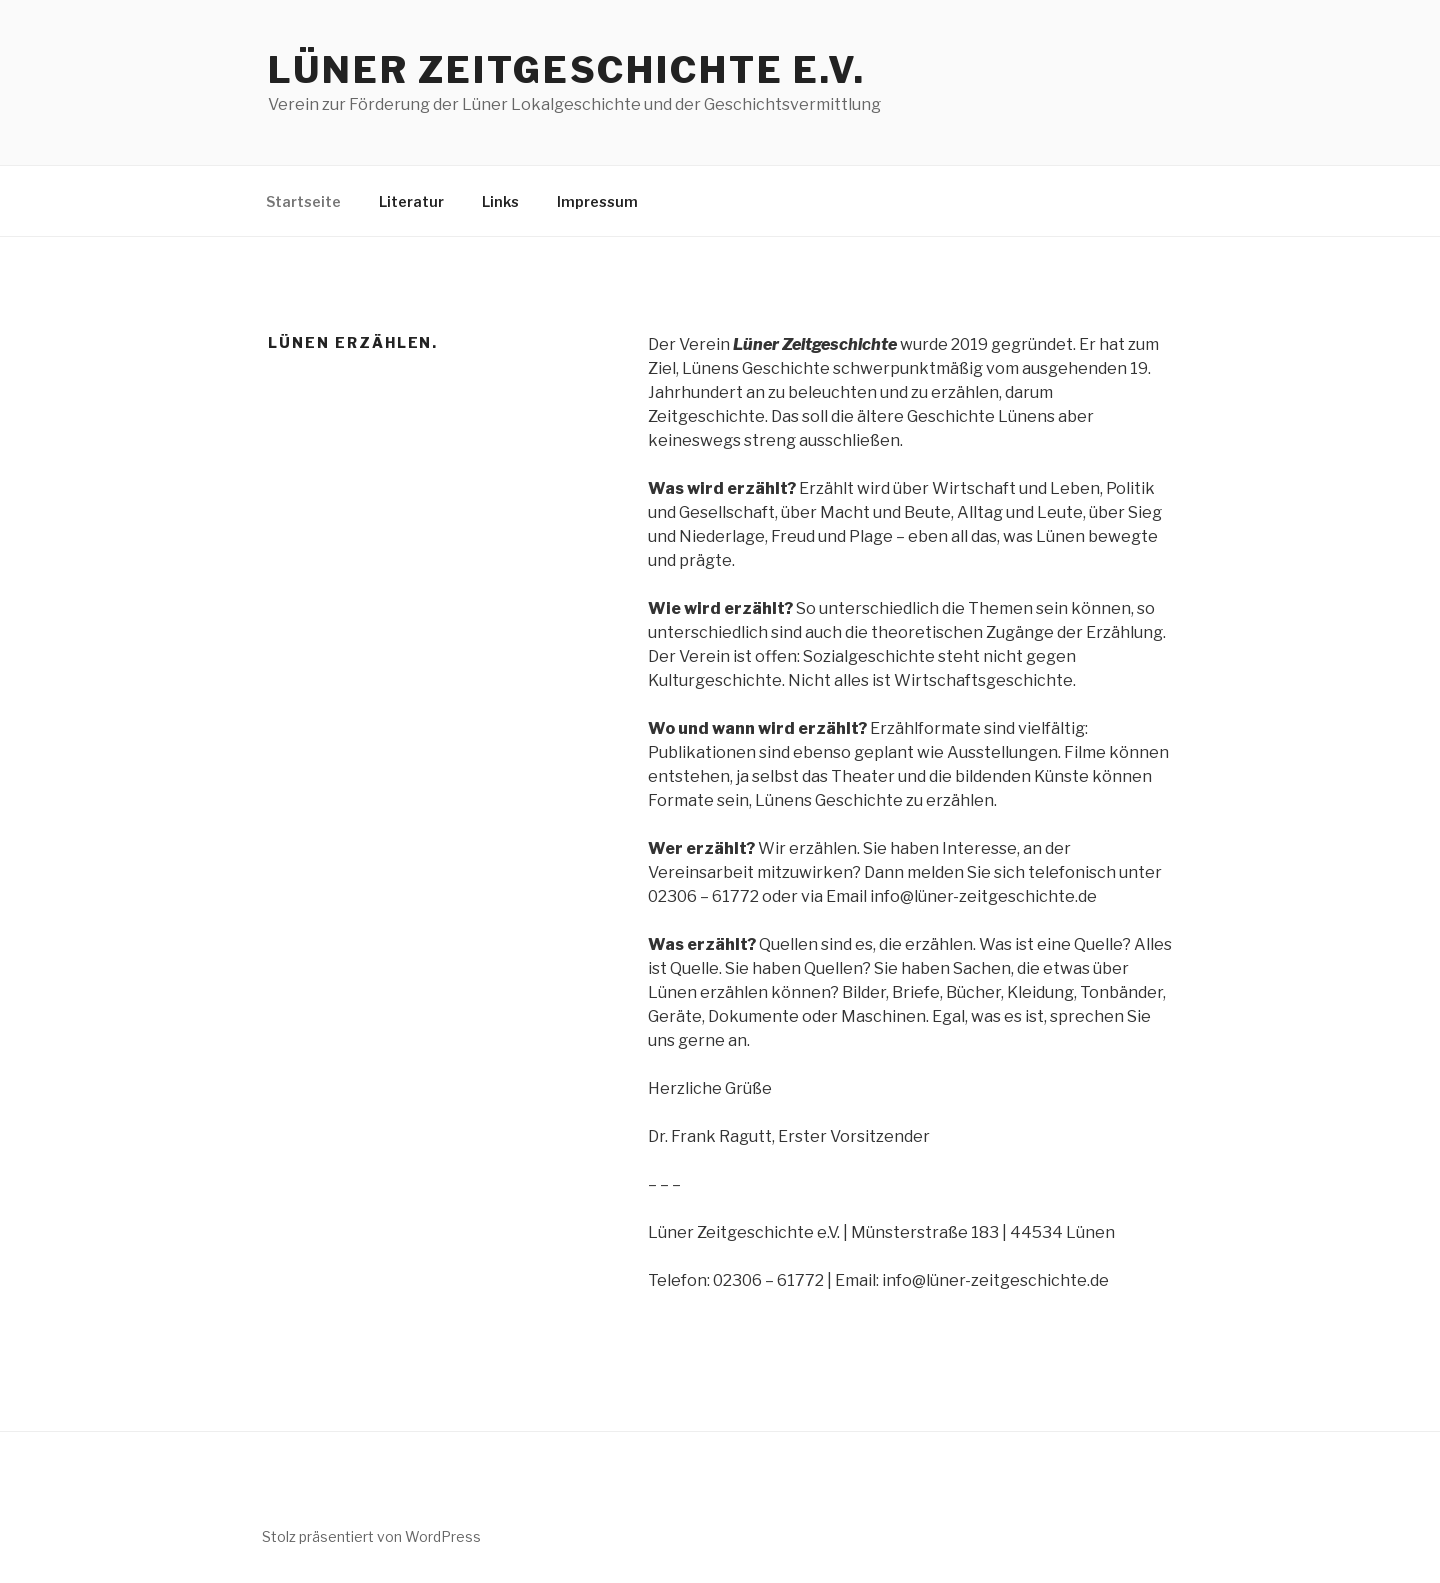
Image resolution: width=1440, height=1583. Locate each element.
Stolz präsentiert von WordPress (371, 1536)
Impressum (597, 201)
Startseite (303, 201)
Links (500, 201)
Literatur (411, 201)
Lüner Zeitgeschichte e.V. (567, 70)
